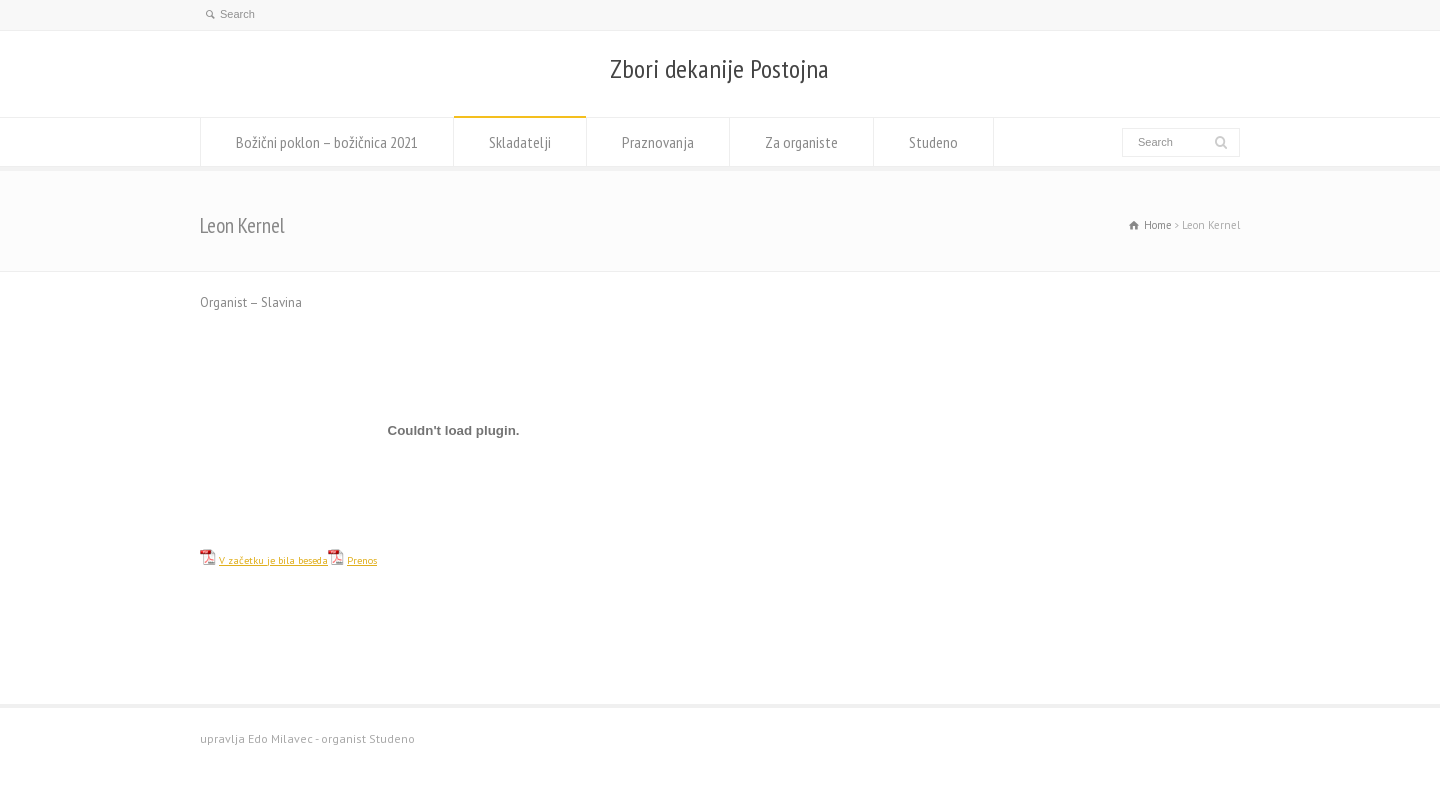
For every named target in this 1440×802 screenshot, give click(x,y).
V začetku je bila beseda (273, 560)
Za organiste (801, 142)
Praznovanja (658, 142)
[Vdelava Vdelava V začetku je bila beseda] (453, 430)
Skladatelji (520, 142)
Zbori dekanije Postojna (719, 69)
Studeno (933, 142)
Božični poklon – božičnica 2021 (327, 142)
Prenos (362, 560)
